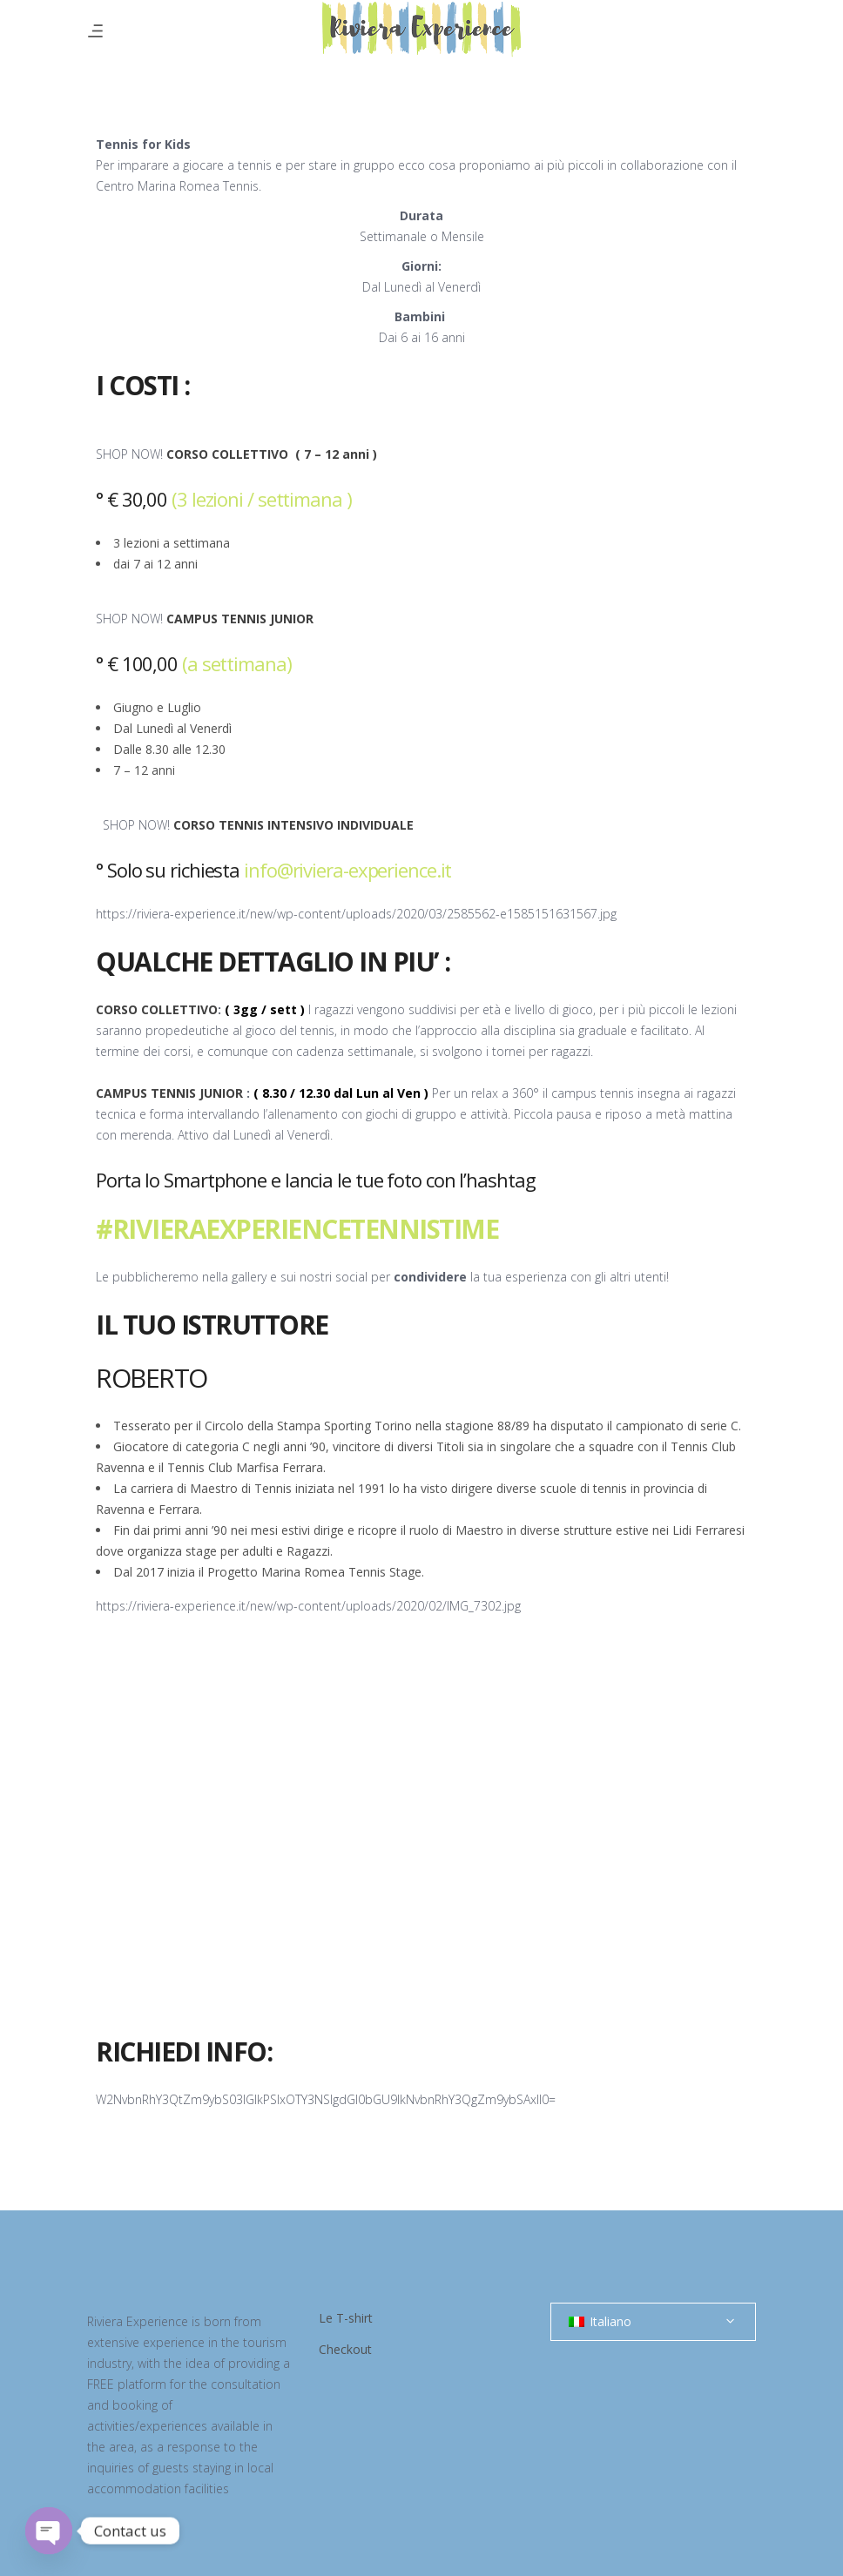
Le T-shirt (346, 2318)
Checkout (345, 2349)
